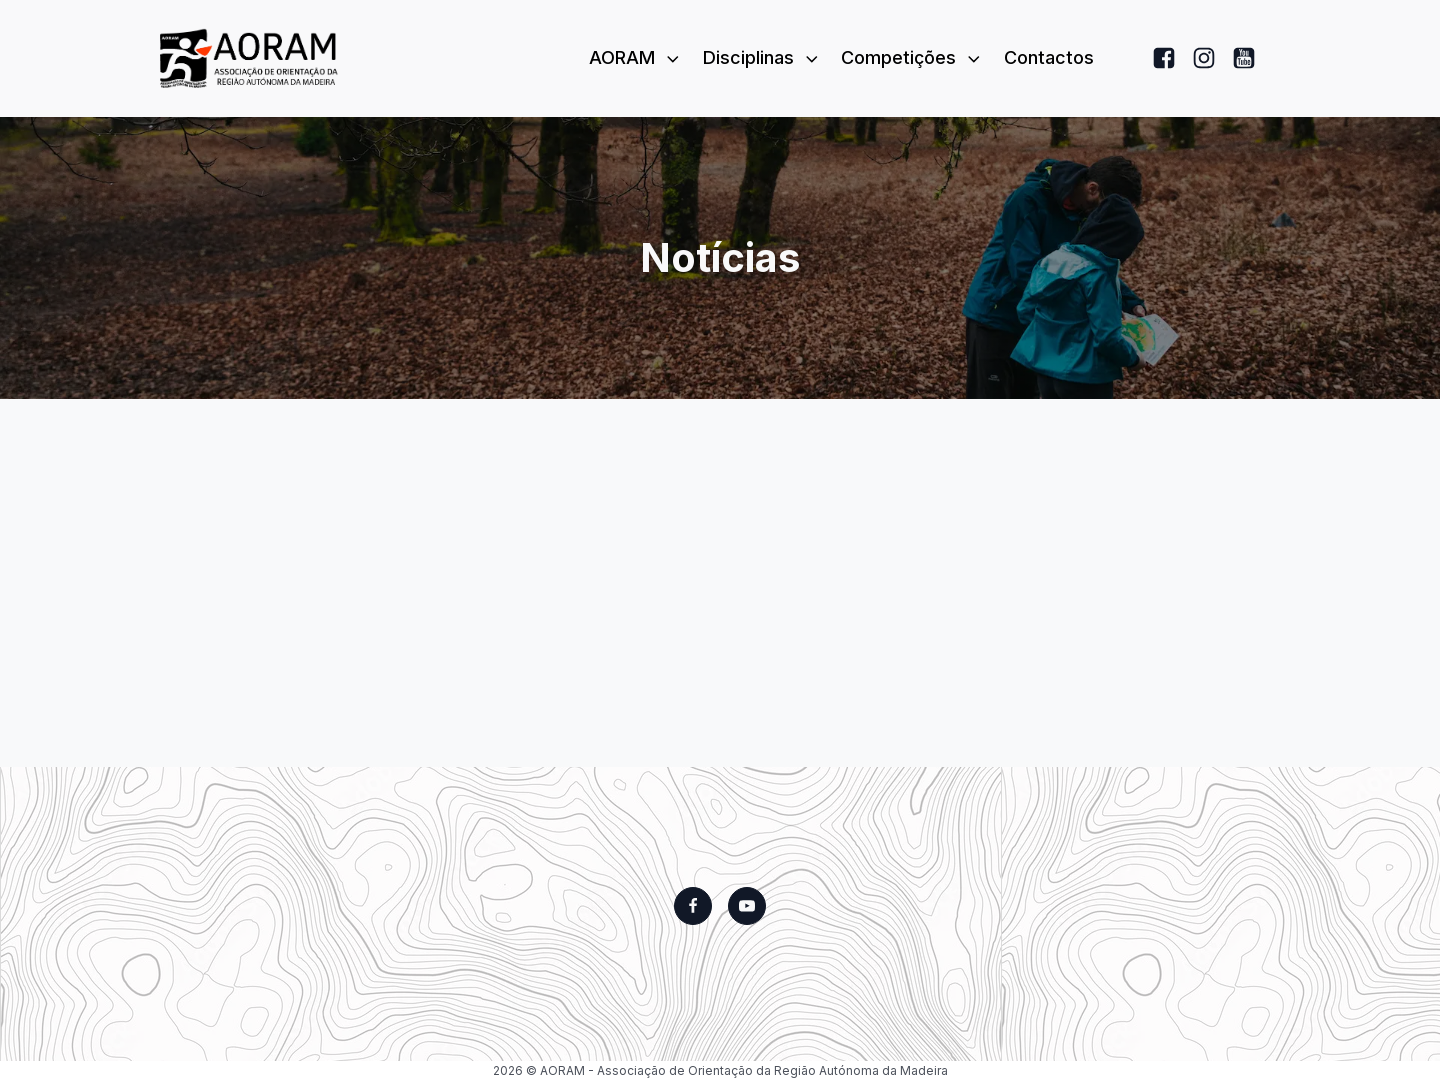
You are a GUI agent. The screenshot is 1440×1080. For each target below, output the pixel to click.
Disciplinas (762, 57)
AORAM (636, 57)
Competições (912, 57)
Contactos (1049, 57)
